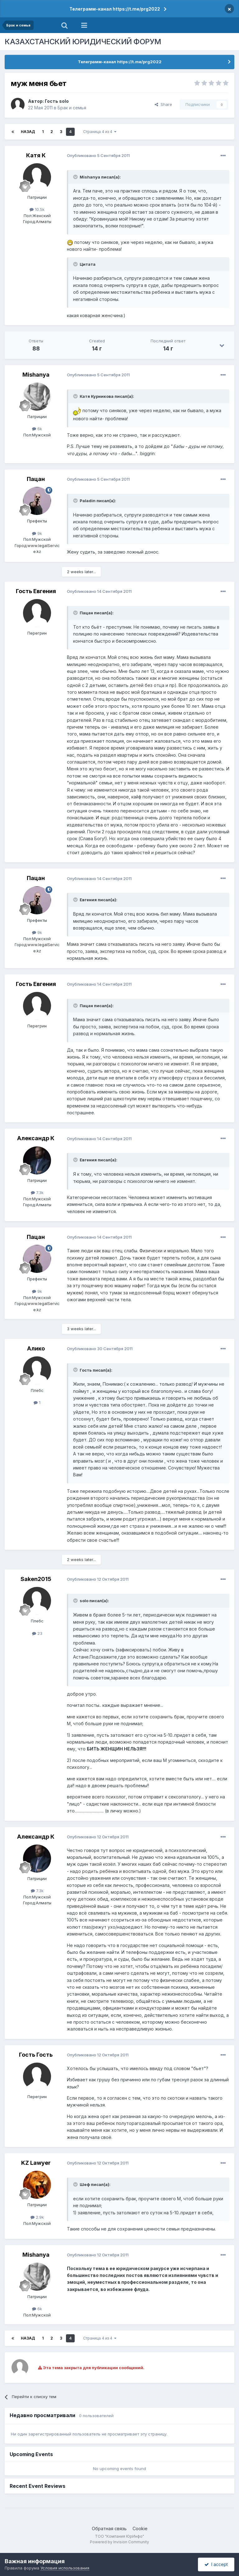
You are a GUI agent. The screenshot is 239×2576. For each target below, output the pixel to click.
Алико (36, 1348)
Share (163, 104)
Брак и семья (72, 107)
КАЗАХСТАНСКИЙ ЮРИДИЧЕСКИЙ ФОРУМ (83, 41)
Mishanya (35, 374)
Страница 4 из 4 (99, 131)
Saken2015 (36, 1579)
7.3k (37, 1192)
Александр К (35, 1138)
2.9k (37, 2217)
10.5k (37, 209)
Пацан (36, 479)
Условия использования (64, 2567)
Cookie (140, 2528)
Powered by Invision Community (119, 2542)
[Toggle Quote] (76, 176)
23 (37, 1633)
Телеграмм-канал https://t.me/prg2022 (114, 9)
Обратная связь (109, 2528)
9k (37, 533)
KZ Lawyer (36, 2162)
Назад (28, 131)
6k (37, 428)
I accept (216, 2564)
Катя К (36, 155)
